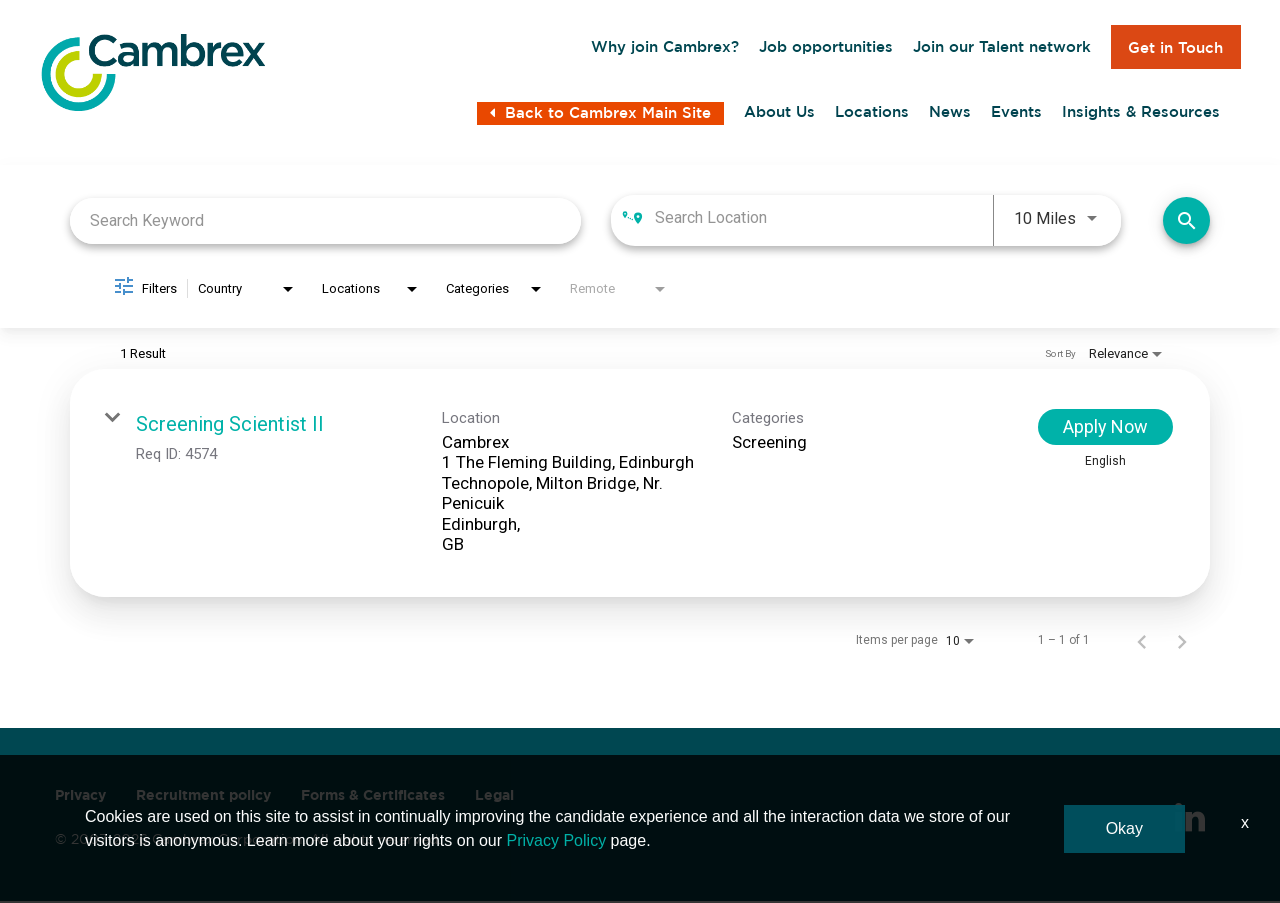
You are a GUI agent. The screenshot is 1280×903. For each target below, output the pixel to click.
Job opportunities (826, 47)
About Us (779, 115)
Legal (494, 797)
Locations (872, 115)
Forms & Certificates (373, 797)
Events (1016, 115)
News (950, 115)
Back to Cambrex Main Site (600, 116)
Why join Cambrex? (665, 47)
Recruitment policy (203, 797)
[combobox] (325, 222)
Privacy (80, 797)
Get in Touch (1175, 47)
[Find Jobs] (1186, 222)
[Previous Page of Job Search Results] (1142, 642)
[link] (640, 485)
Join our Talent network (1002, 47)
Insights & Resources (1141, 115)
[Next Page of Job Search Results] (1182, 642)
